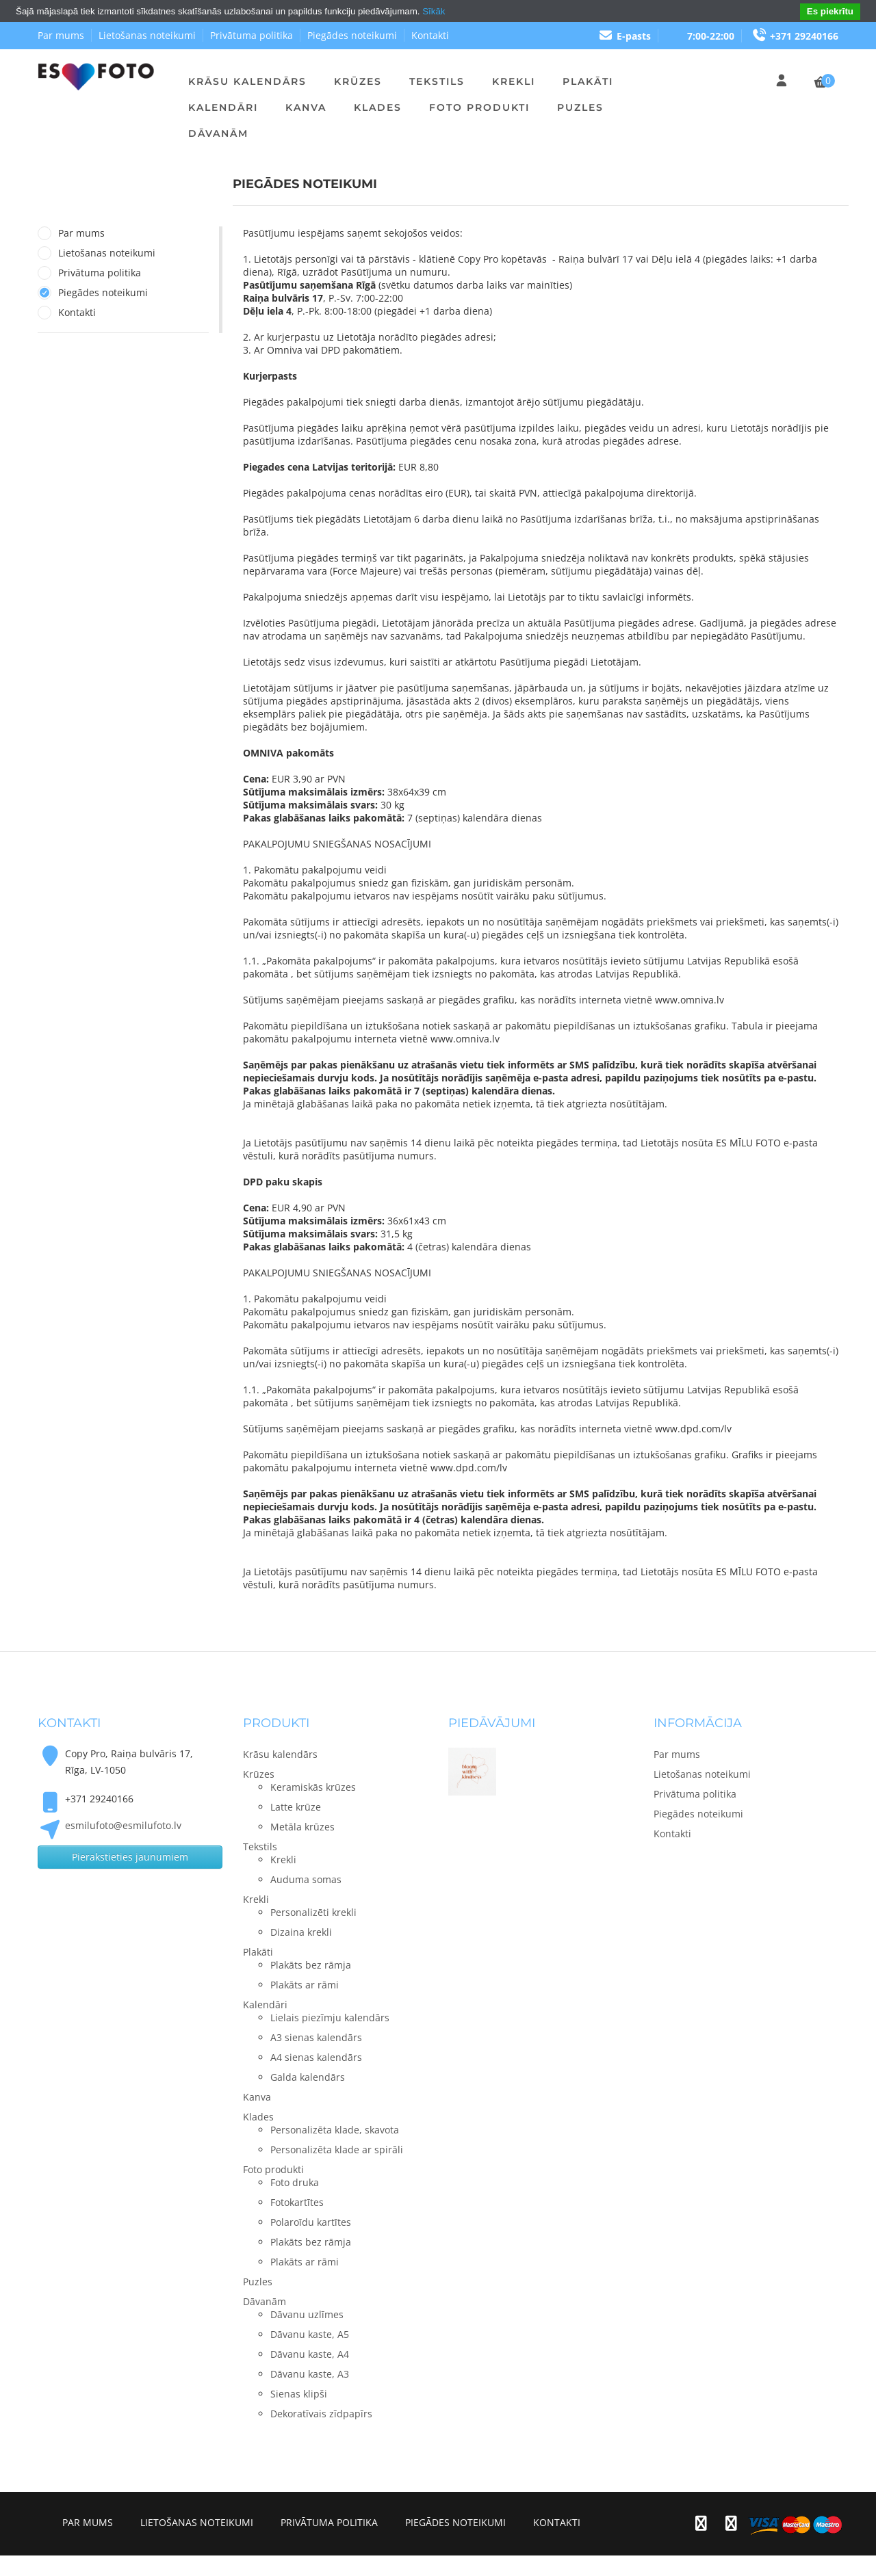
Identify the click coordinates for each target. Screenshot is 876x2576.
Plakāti (588, 81)
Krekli (513, 81)
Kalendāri (223, 107)
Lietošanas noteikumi (147, 35)
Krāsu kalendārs (247, 81)
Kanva (305, 107)
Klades (378, 107)
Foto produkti (479, 107)
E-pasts (625, 35)
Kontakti (430, 35)
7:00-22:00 (710, 35)
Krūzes (358, 81)
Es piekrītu (830, 11)
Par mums (61, 35)
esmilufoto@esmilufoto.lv (123, 1825)
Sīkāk (433, 11)
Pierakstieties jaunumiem (130, 1856)
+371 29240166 (795, 35)
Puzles (580, 107)
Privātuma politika (251, 35)
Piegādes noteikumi (352, 35)
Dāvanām (218, 133)
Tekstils (437, 81)
